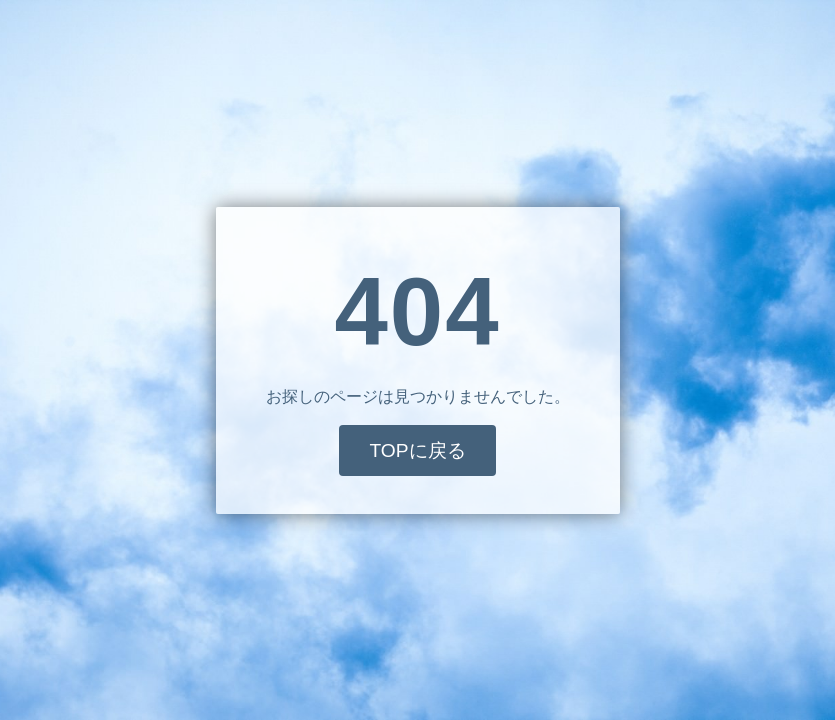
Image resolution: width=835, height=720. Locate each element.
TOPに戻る (417, 450)
